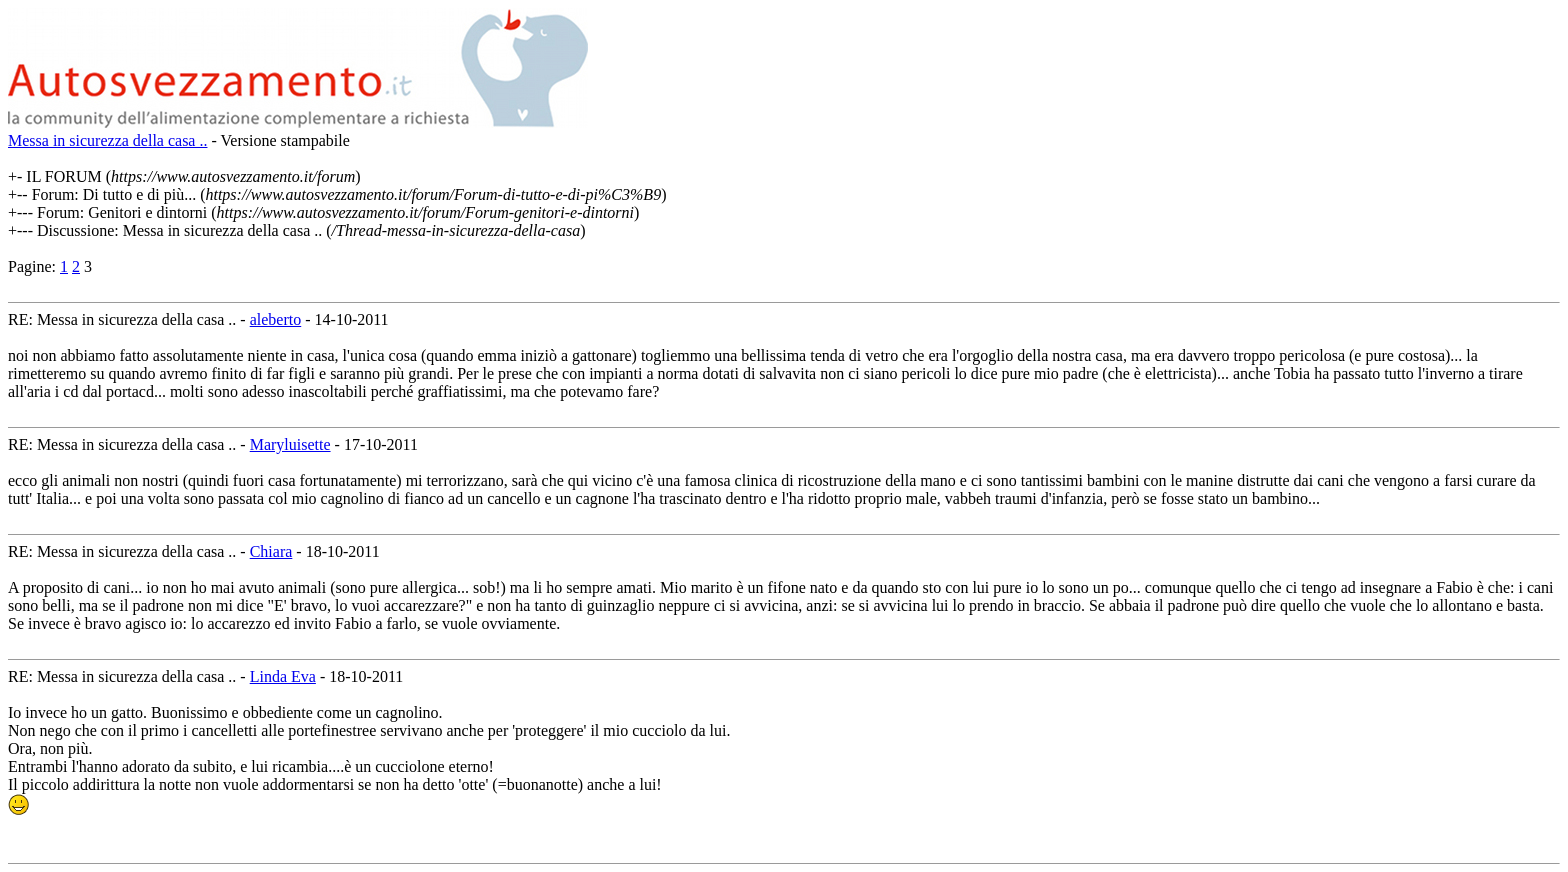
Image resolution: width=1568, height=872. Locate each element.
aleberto (276, 319)
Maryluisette (290, 444)
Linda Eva (283, 676)
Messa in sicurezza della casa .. (107, 140)
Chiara (271, 551)
